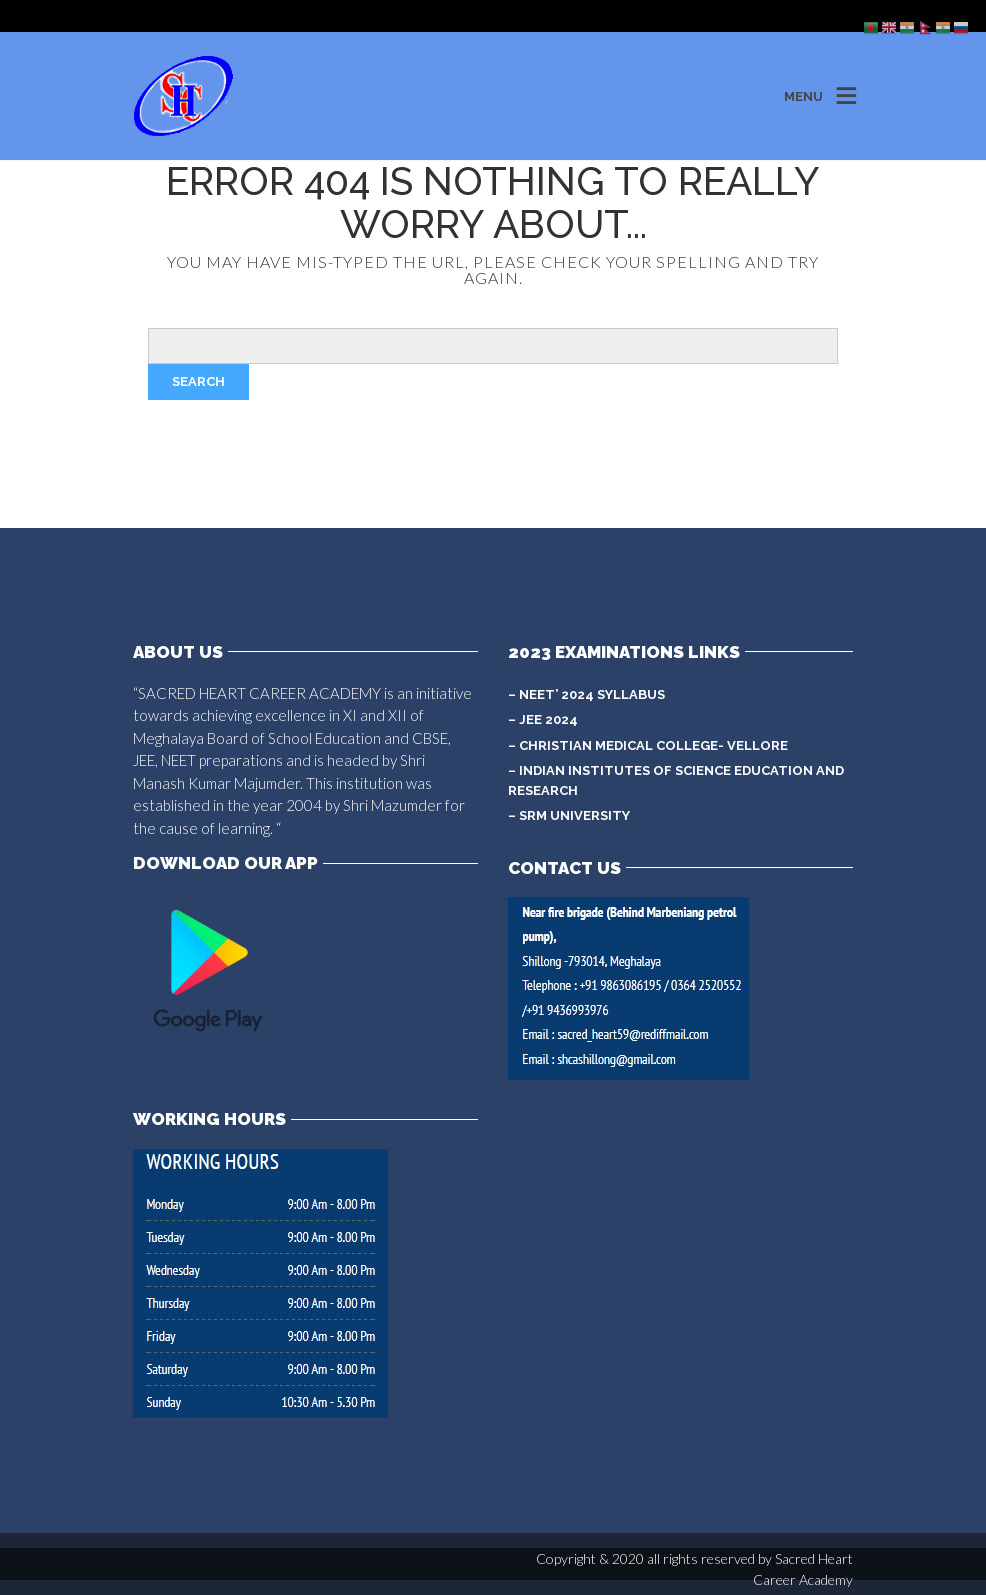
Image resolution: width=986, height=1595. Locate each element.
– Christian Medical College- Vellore (648, 745)
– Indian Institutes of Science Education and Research (676, 780)
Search (198, 381)
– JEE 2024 (543, 719)
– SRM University (569, 815)
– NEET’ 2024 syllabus (586, 694)
